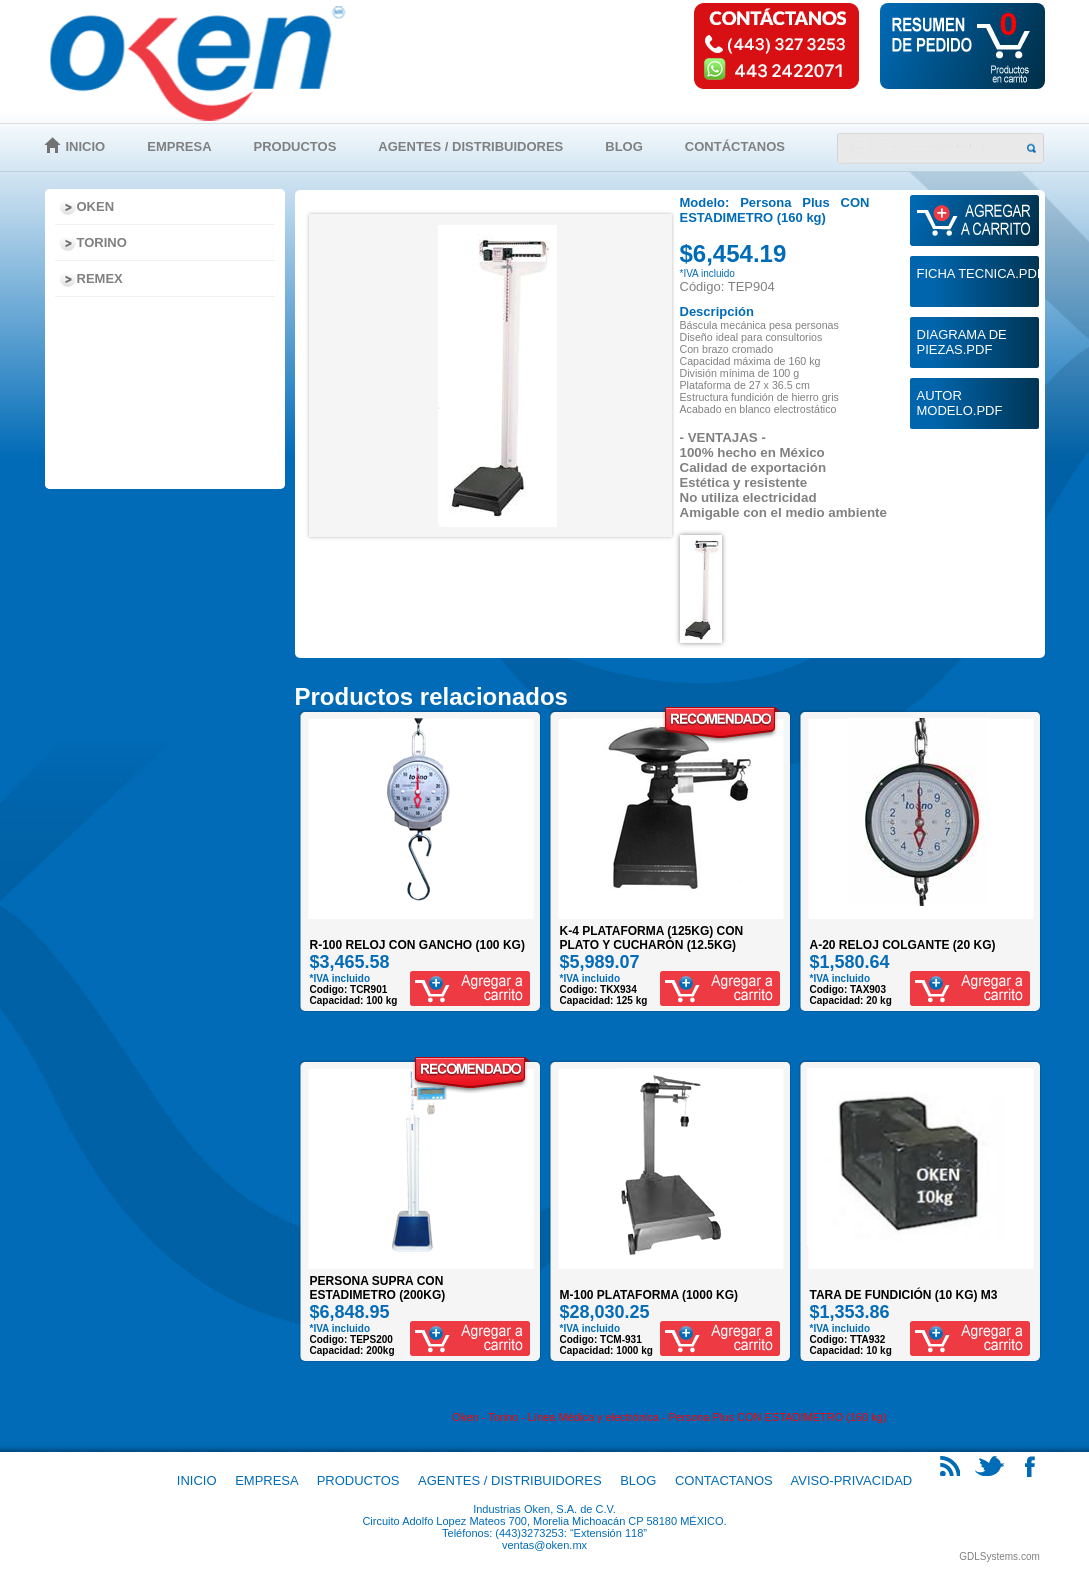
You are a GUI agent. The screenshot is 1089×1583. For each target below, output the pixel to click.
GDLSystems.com (999, 1556)
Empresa (179, 146)
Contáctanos (735, 146)
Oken (96, 206)
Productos (295, 146)
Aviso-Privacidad (852, 1480)
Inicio (86, 146)
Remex (100, 278)
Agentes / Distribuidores (470, 146)
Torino (102, 242)
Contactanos (724, 1480)
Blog (624, 146)
